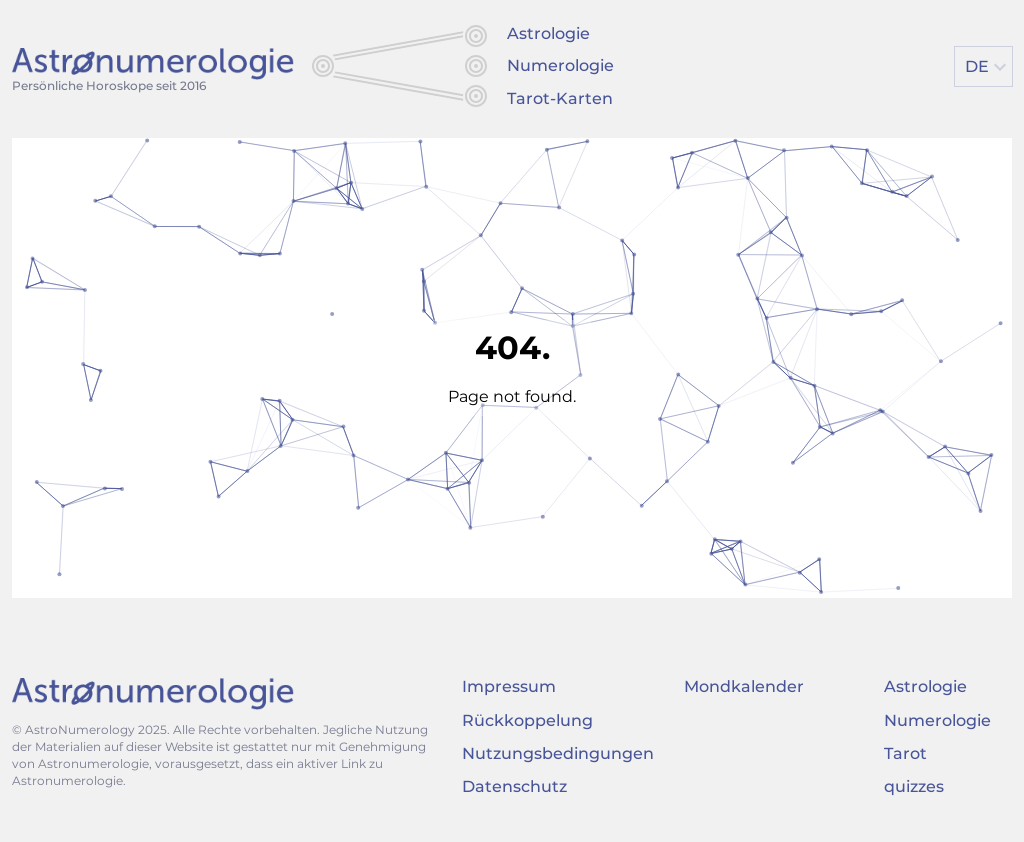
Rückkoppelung (527, 720)
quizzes (914, 786)
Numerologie (560, 65)
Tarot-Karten (560, 98)
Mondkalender (744, 686)
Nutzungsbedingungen (558, 753)
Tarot (905, 753)
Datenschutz (514, 786)
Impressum (509, 686)
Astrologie (548, 33)
